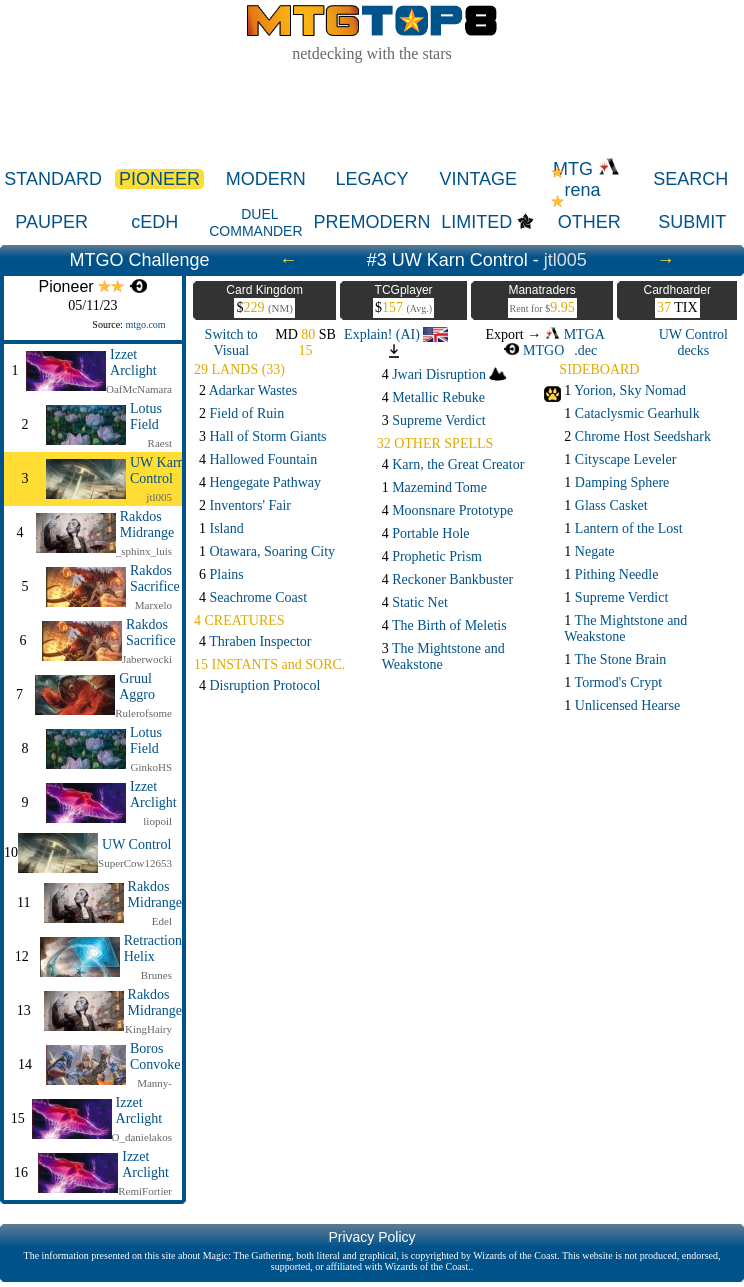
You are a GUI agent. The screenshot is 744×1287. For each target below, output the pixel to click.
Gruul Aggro (137, 686)
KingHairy (148, 1029)
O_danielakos (142, 1137)
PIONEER (159, 179)
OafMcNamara (139, 389)
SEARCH (690, 179)
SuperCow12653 (135, 863)
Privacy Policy (371, 1237)
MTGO (533, 350)
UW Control (136, 844)
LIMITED (476, 222)
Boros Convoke (155, 1056)
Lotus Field (146, 416)
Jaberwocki (147, 659)
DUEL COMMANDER (255, 222)
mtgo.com (145, 324)
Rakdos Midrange (147, 524)
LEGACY (371, 179)
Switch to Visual (231, 342)
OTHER (589, 222)
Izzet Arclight (133, 362)
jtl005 (565, 260)
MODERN (266, 179)
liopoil (157, 821)
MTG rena (586, 179)
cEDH (154, 222)
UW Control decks (693, 342)
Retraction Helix (153, 948)
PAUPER (51, 222)
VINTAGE (478, 179)
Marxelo (153, 605)
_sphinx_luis (144, 551)
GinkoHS (151, 767)
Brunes (156, 975)
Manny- (154, 1083)
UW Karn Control (157, 470)
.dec (585, 350)
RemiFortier (145, 1191)
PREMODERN (371, 222)
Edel (162, 921)
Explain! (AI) (396, 334)
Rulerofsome (143, 713)
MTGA (575, 334)
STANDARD (53, 179)
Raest (160, 443)
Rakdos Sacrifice (155, 578)
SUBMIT (692, 222)
